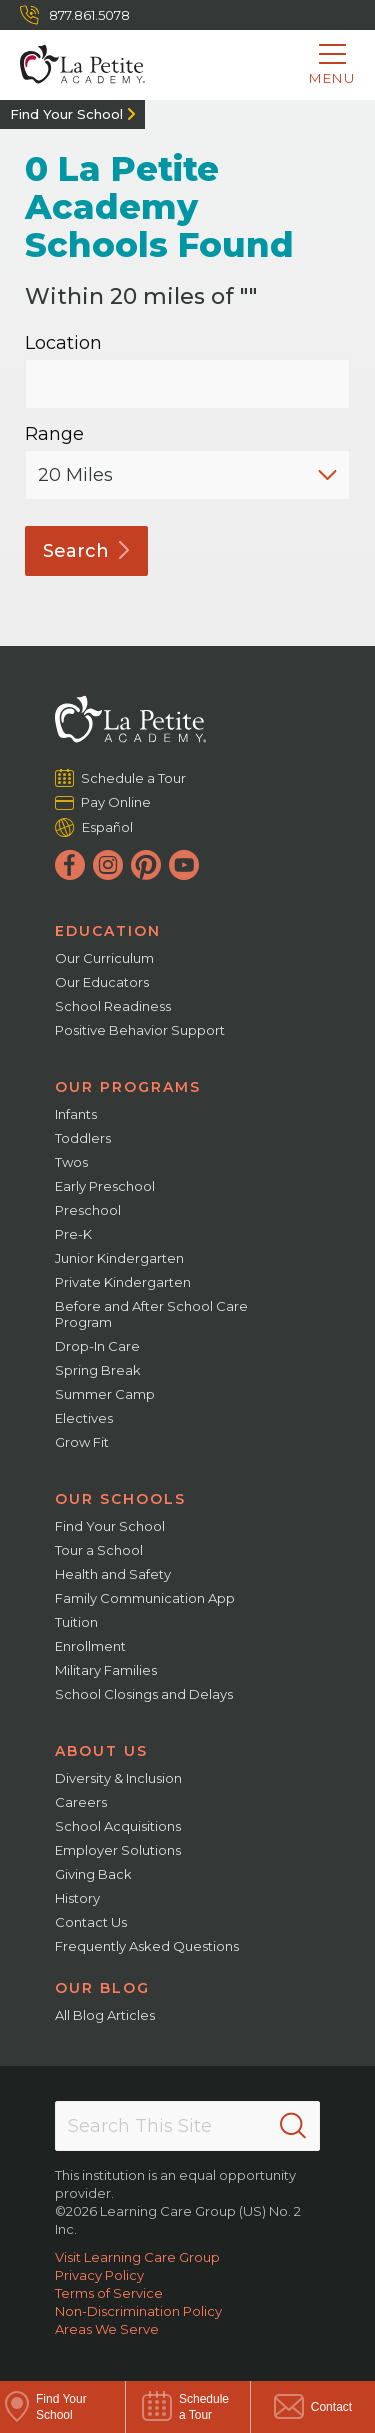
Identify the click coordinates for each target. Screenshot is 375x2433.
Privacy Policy (99, 2275)
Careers (81, 1802)
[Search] (293, 2126)
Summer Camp (105, 1394)
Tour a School (99, 1550)
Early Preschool (105, 1186)
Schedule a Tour (134, 777)
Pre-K (73, 1234)
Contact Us (91, 1922)
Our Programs (128, 1087)
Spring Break (98, 1370)
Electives (84, 1418)
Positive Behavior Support (140, 1030)
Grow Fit (82, 1442)
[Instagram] (108, 865)
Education (108, 931)
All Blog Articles (105, 2015)
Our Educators (102, 982)
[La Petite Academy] (72, 65)
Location (63, 343)
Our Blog (102, 1988)
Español (107, 826)
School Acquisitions (118, 1826)
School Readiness (113, 1006)
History (77, 1898)
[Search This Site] (187, 2126)
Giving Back (93, 1874)
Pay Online (116, 802)
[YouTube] (184, 865)
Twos (71, 1162)
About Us (101, 1751)
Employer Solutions (118, 1850)
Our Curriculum (104, 958)
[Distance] (187, 475)
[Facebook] (70, 865)
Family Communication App (145, 1598)
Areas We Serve (107, 2329)
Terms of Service (109, 2293)
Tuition (76, 1622)
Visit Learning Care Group (137, 2257)
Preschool (88, 1210)
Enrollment (90, 1646)
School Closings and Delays (144, 1694)
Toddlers (83, 1138)
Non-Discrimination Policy (138, 2311)
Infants (76, 1114)
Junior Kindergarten (119, 1258)
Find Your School (66, 114)
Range (54, 434)
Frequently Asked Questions (147, 1946)
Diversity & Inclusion (118, 1778)
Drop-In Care (97, 1346)
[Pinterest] (146, 865)
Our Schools (120, 1499)
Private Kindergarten (123, 1282)
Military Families (106, 1670)
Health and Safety (113, 1574)
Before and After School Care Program (151, 1314)
